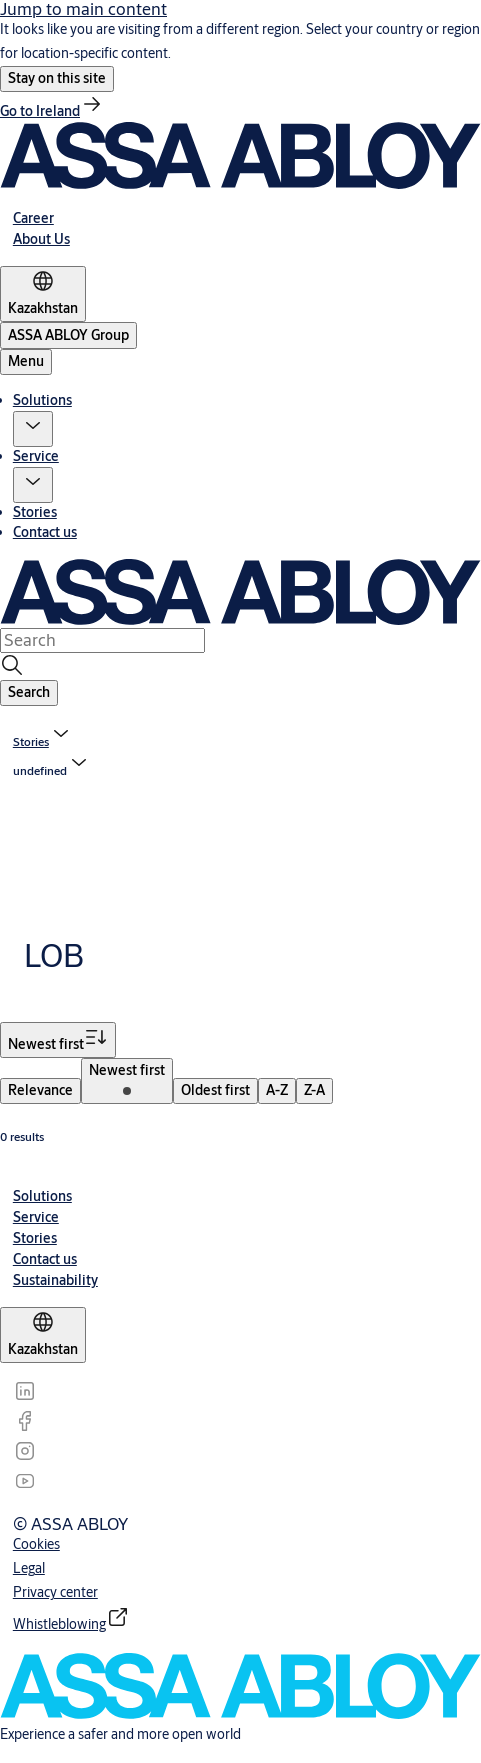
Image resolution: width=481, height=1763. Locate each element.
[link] (52, 111)
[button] (57, 79)
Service (36, 456)
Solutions (42, 400)
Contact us (45, 532)
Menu (26, 361)
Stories (35, 512)
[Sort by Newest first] (58, 1040)
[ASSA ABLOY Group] (68, 335)
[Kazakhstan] (43, 294)
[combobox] (102, 640)
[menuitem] (40, 1091)
